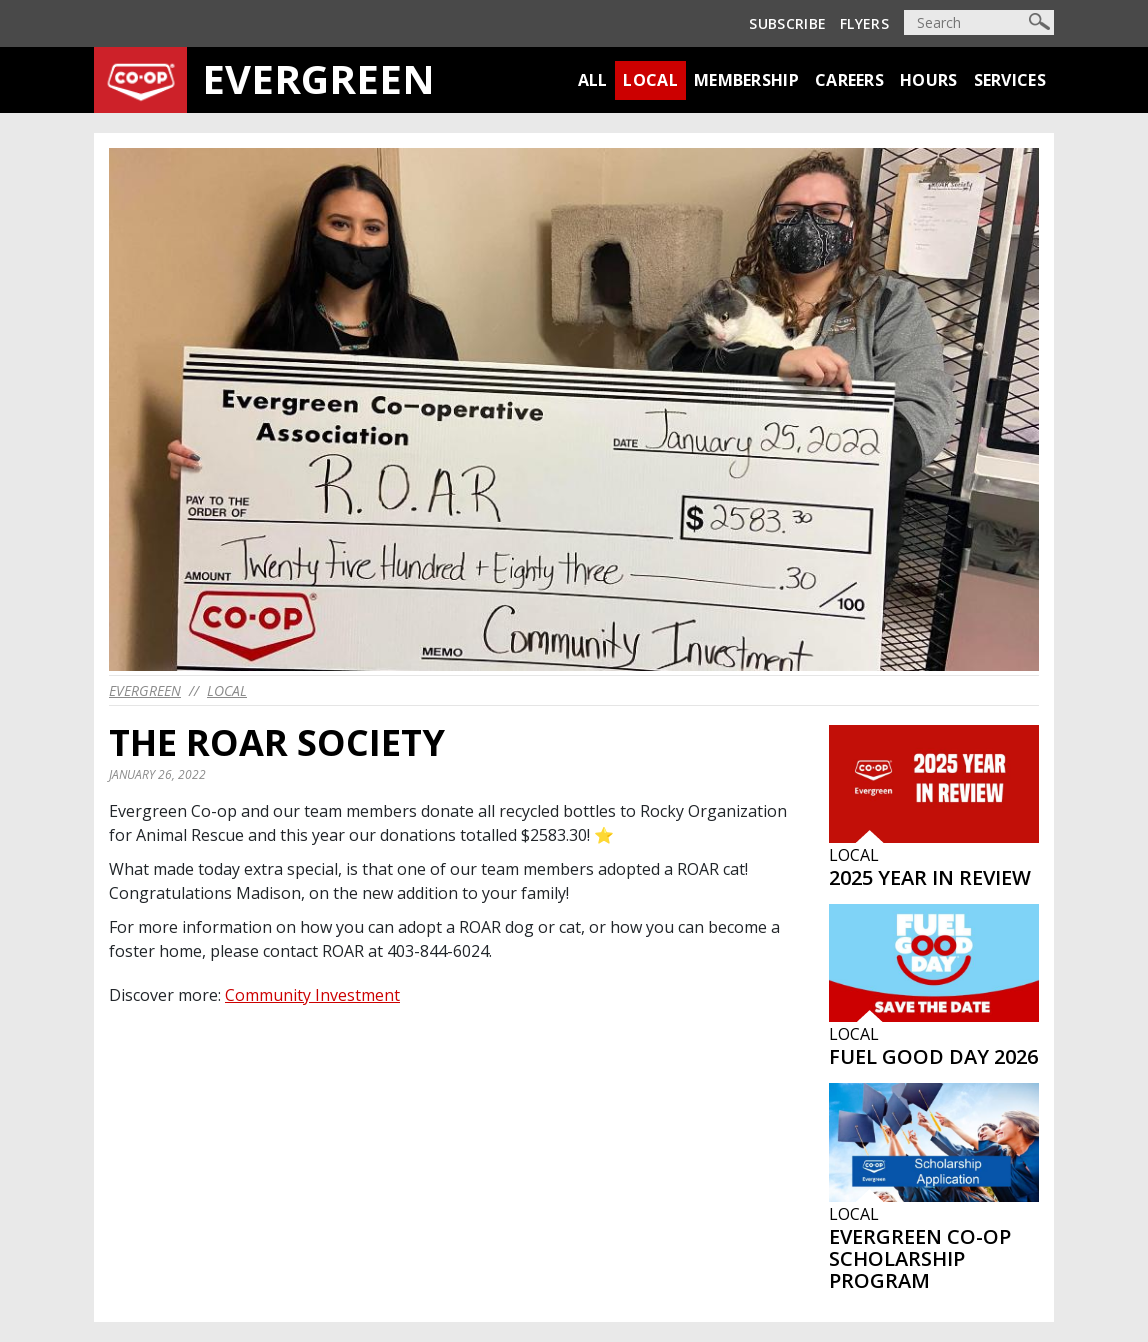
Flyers (864, 23)
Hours (929, 80)
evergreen (145, 690)
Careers (849, 80)
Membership (746, 80)
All (593, 80)
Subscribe (787, 23)
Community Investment (312, 995)
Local (650, 80)
